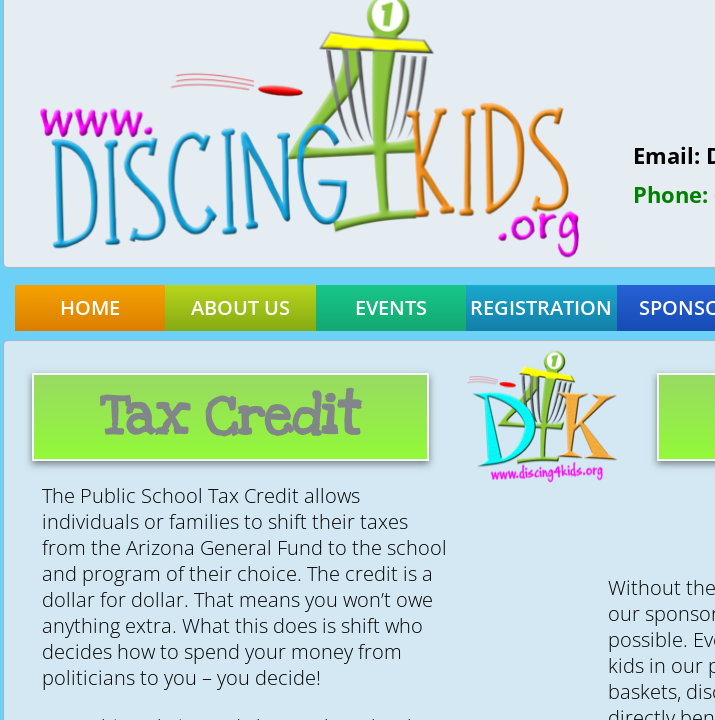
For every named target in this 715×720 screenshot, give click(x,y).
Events (391, 308)
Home (90, 308)
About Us (240, 308)
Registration (541, 308)
